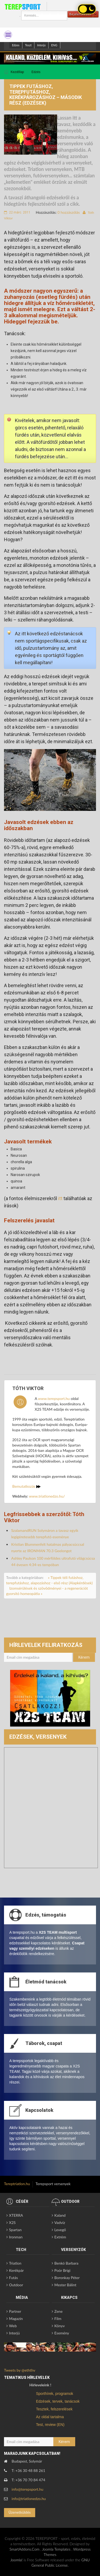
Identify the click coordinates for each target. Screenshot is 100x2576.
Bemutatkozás (26, 1486)
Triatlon (15, 2263)
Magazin (16, 2318)
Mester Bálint (65, 2285)
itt (60, 1198)
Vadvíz (59, 2222)
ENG (54, 45)
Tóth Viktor (27, 1388)
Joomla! (16, 2560)
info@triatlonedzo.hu (29, 2498)
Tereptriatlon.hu (17, 2183)
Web (13, 2325)
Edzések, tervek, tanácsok (57, 2401)
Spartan (15, 2229)
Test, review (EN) (50, 2424)
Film (57, 2318)
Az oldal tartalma (50, 2417)
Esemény (61, 2333)
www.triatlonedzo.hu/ (47, 1496)
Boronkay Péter (67, 2277)
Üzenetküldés (20, 2512)
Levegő (60, 2229)
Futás (13, 2277)
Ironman (16, 2237)
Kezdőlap (17, 72)
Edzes (15, 45)
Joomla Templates (56, 2549)
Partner (15, 2311)
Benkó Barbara (66, 2263)
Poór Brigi (62, 2270)
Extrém (60, 2237)
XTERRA (16, 2215)
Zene (58, 2311)
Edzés (35, 72)
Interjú (41, 45)
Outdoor (16, 2285)
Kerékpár (16, 2270)
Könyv (59, 2325)
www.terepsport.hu (54, 1398)
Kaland (60, 2215)
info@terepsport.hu (27, 2489)
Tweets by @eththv (19, 2370)
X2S (12, 2222)
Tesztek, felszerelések (54, 2409)
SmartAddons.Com (24, 2549)
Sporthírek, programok (54, 2393)
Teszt (28, 45)
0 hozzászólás (69, 212)
